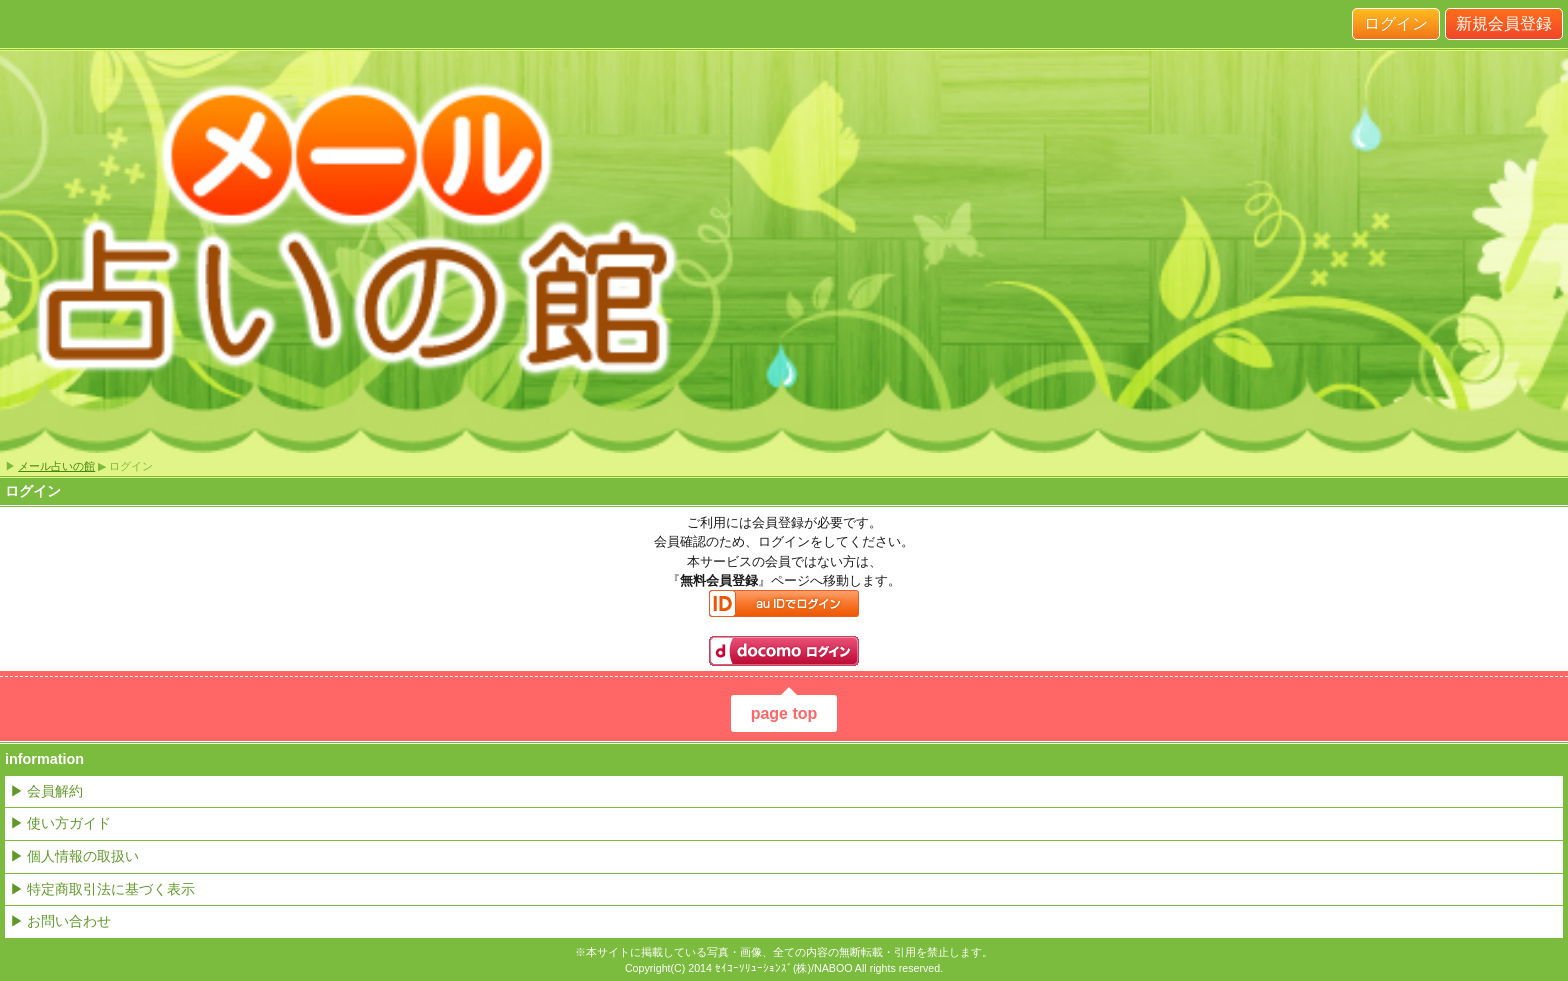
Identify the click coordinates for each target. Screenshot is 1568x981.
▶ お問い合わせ (60, 921)
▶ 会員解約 (46, 791)
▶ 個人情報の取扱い (74, 856)
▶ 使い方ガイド (60, 823)
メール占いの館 (56, 466)
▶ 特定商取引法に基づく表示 (102, 889)
